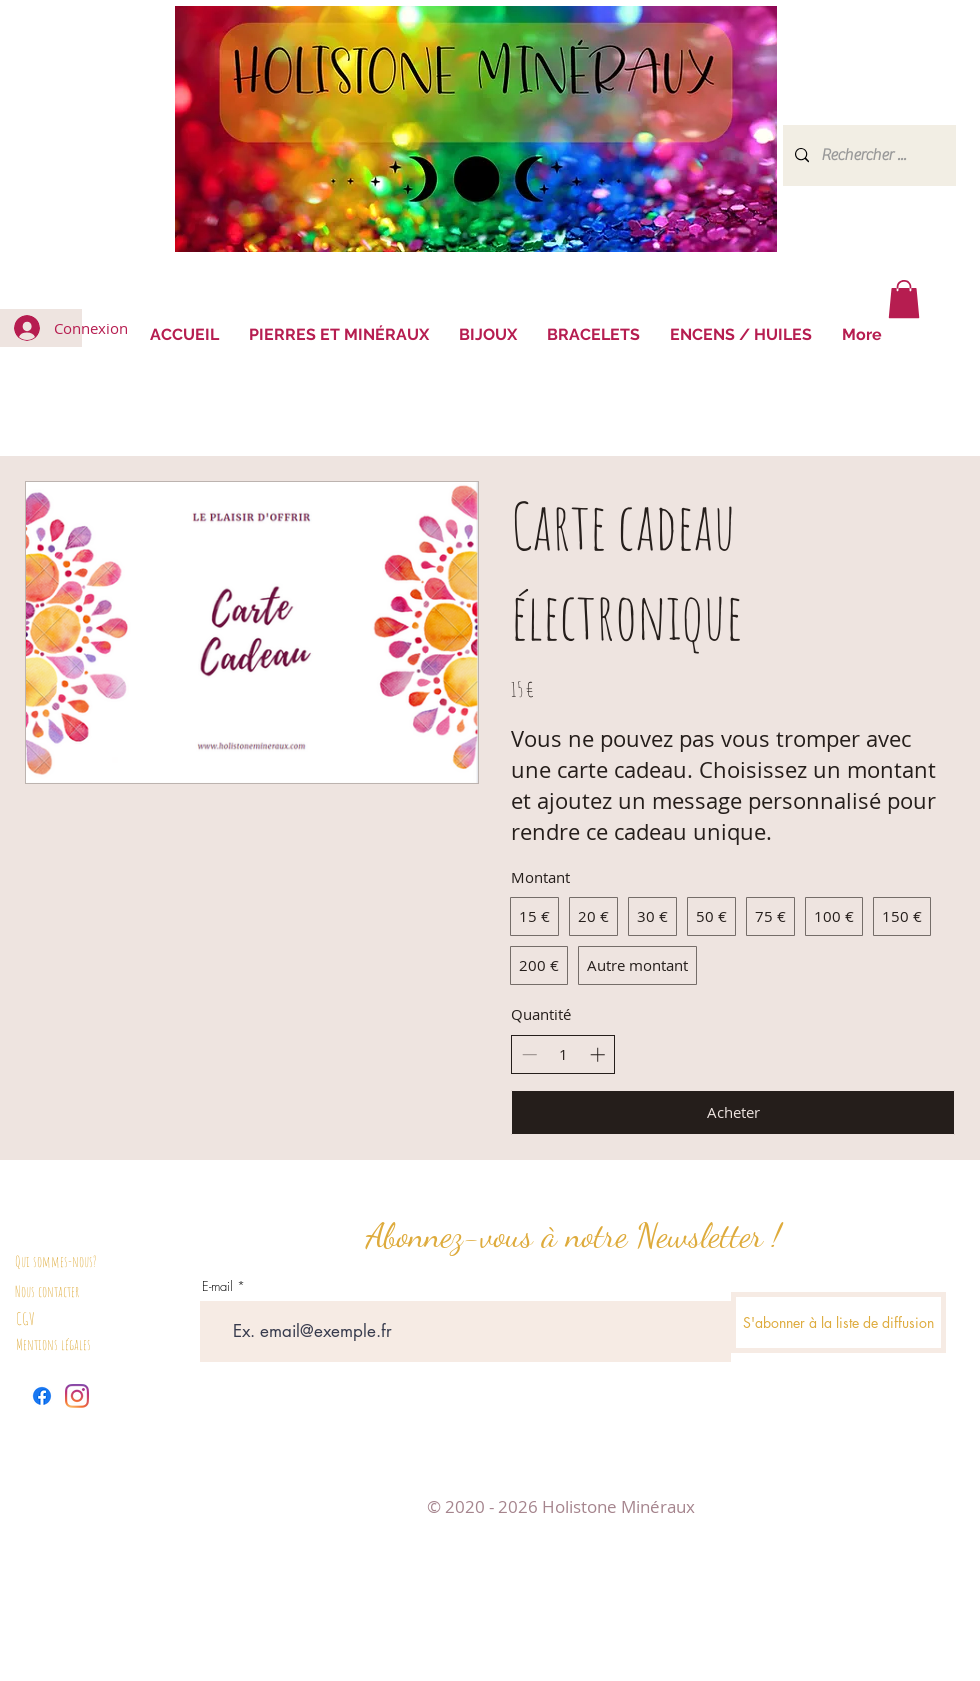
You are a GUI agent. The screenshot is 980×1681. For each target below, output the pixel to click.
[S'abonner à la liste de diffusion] (838, 1322)
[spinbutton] (563, 1054)
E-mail (217, 1286)
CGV (25, 1318)
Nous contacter (47, 1291)
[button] (904, 299)
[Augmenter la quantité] (597, 1054)
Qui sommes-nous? (56, 1261)
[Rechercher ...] (867, 155)
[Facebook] (42, 1396)
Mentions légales (53, 1344)
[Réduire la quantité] (529, 1054)
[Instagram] (77, 1396)
